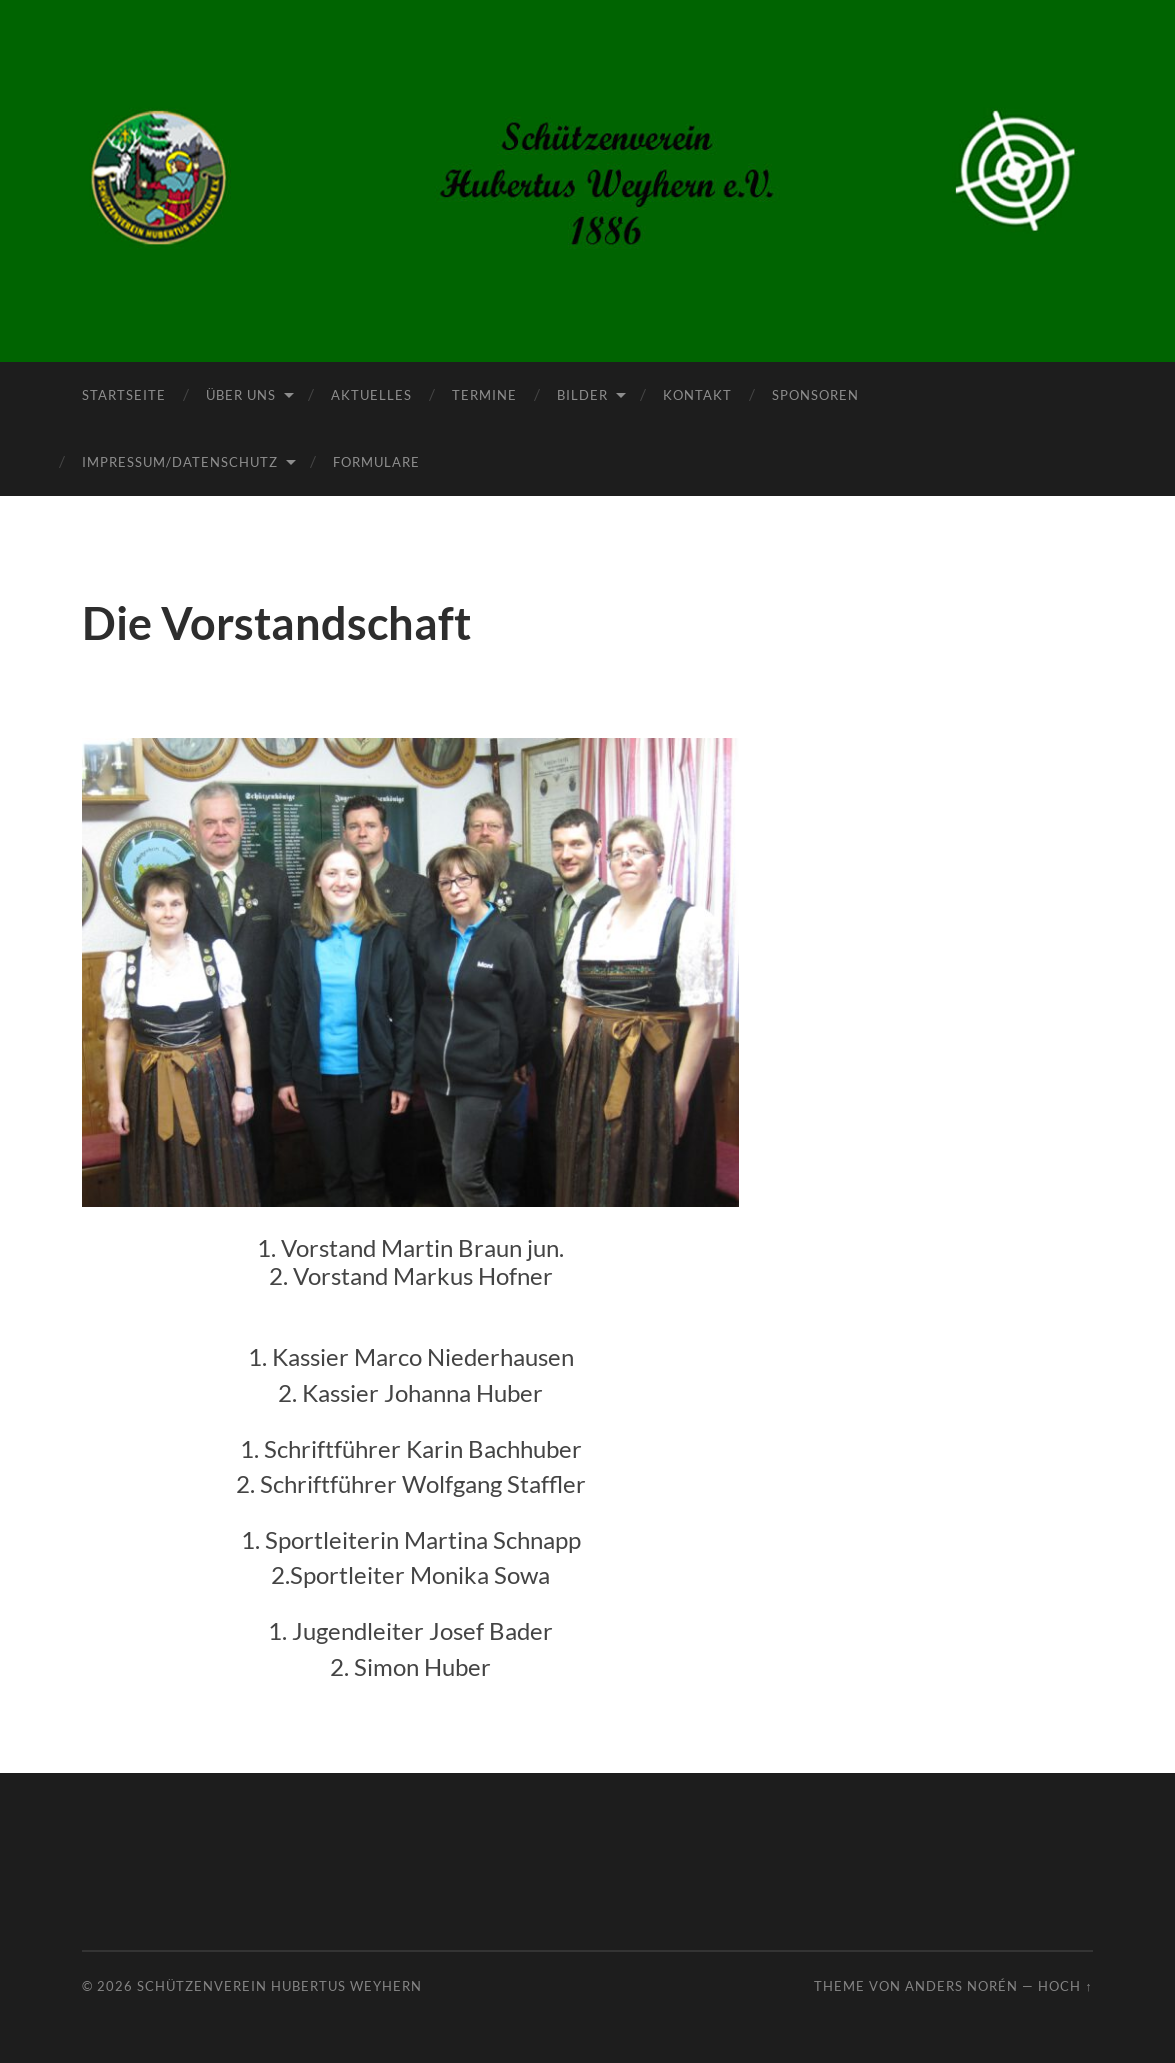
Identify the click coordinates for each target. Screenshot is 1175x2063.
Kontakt (697, 395)
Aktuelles (371, 395)
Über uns (241, 395)
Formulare (376, 462)
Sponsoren (815, 395)
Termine (484, 395)
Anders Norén (961, 1986)
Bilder (582, 395)
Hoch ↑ (1065, 1986)
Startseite (124, 395)
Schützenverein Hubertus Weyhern (279, 1986)
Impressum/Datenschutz (180, 462)
